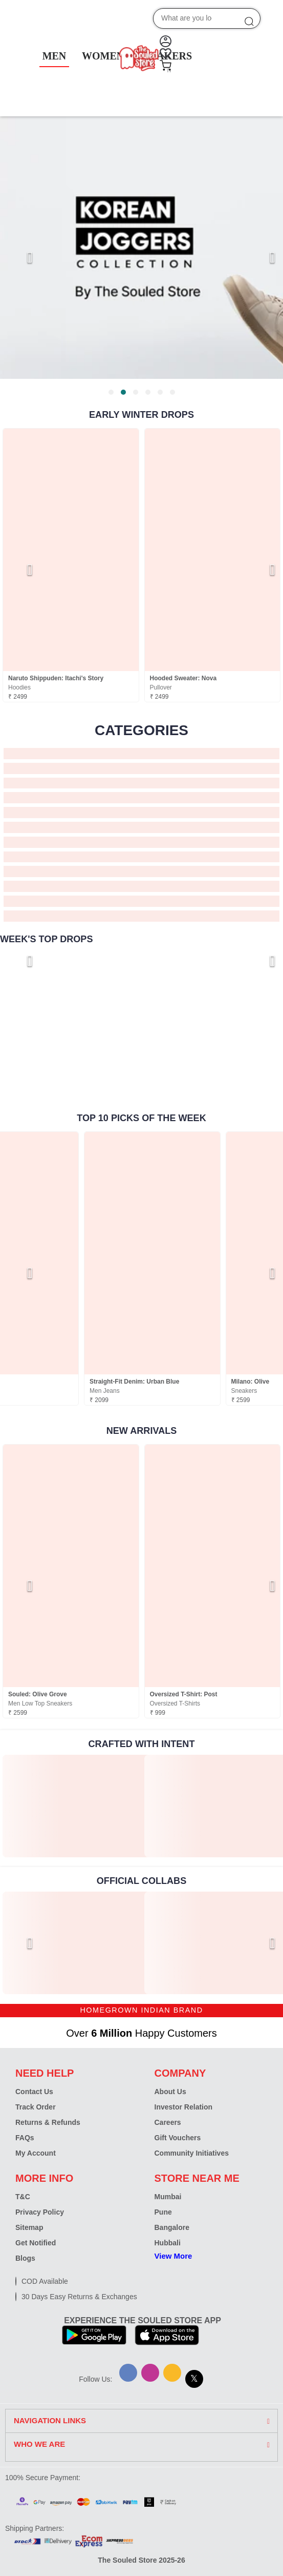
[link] (71, 1806)
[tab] (111, 392)
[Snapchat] (172, 2373)
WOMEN (103, 56)
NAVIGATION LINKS (50, 2421)
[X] (194, 2379)
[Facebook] (128, 2373)
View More (173, 2256)
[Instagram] (150, 2373)
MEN (54, 56)
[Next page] (262, 257)
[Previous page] (20, 257)
